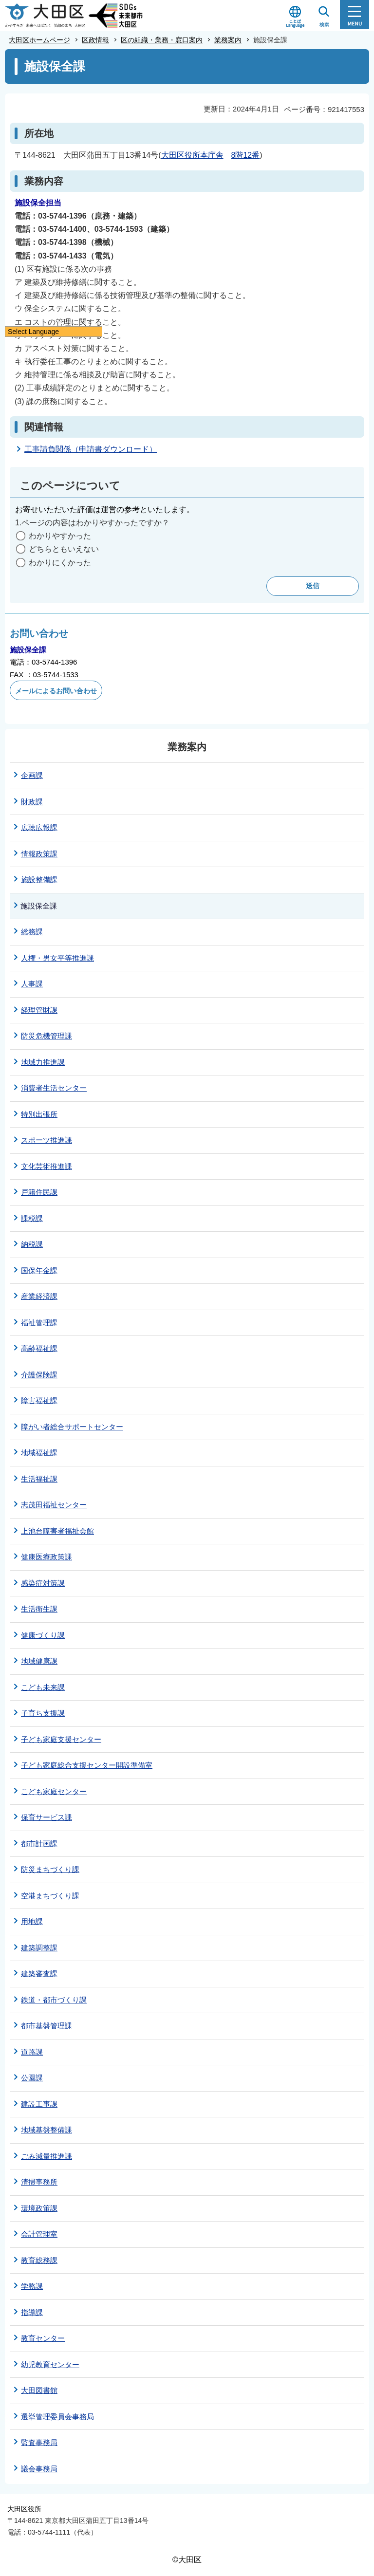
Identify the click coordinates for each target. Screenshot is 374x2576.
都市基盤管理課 (46, 2025)
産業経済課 (39, 1296)
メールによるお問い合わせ (56, 691)
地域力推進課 (43, 1062)
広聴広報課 (39, 827)
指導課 (32, 2312)
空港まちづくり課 (50, 1895)
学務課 (32, 2286)
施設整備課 (39, 879)
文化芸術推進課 (46, 1166)
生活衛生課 (39, 1609)
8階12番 (245, 155)
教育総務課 (39, 2260)
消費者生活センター (54, 1088)
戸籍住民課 (39, 1192)
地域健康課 (39, 1661)
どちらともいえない (64, 549)
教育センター (43, 2338)
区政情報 (95, 40)
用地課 (32, 1921)
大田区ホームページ (39, 40)
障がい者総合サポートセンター (72, 1427)
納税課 (32, 1244)
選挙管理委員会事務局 (57, 2416)
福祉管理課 (39, 1322)
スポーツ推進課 (46, 1140)
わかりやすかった (60, 536)
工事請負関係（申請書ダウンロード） (90, 449)
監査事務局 (39, 2442)
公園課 (32, 2078)
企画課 (32, 775)
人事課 (32, 984)
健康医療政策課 (46, 1557)
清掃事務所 (39, 2182)
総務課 (32, 931)
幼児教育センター (50, 2364)
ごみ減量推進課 (46, 2156)
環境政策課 (39, 2208)
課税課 (32, 1218)
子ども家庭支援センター (61, 1739)
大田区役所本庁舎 (192, 155)
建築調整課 (39, 1948)
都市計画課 (39, 1843)
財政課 (32, 801)
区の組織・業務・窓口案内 (162, 40)
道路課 (32, 2052)
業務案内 (228, 40)
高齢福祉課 (39, 1348)
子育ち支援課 (43, 1713)
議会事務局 (39, 2469)
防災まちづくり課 (50, 1869)
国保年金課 (39, 1270)
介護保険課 (39, 1375)
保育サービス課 (46, 1817)
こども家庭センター (54, 1791)
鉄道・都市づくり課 (54, 2000)
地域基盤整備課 (46, 2130)
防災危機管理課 (46, 1036)
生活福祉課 (39, 1479)
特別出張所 (39, 1114)
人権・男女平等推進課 (57, 958)
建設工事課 (39, 2104)
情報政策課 (39, 854)
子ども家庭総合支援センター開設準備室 (86, 1765)
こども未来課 (43, 1687)
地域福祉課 (39, 1452)
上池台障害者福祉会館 (57, 1531)
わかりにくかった (60, 562)
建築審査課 (39, 1973)
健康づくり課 (43, 1635)
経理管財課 (39, 1010)
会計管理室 (39, 2234)
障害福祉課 (39, 1400)
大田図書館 (39, 2390)
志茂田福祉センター (54, 1505)
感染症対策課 (43, 1583)
